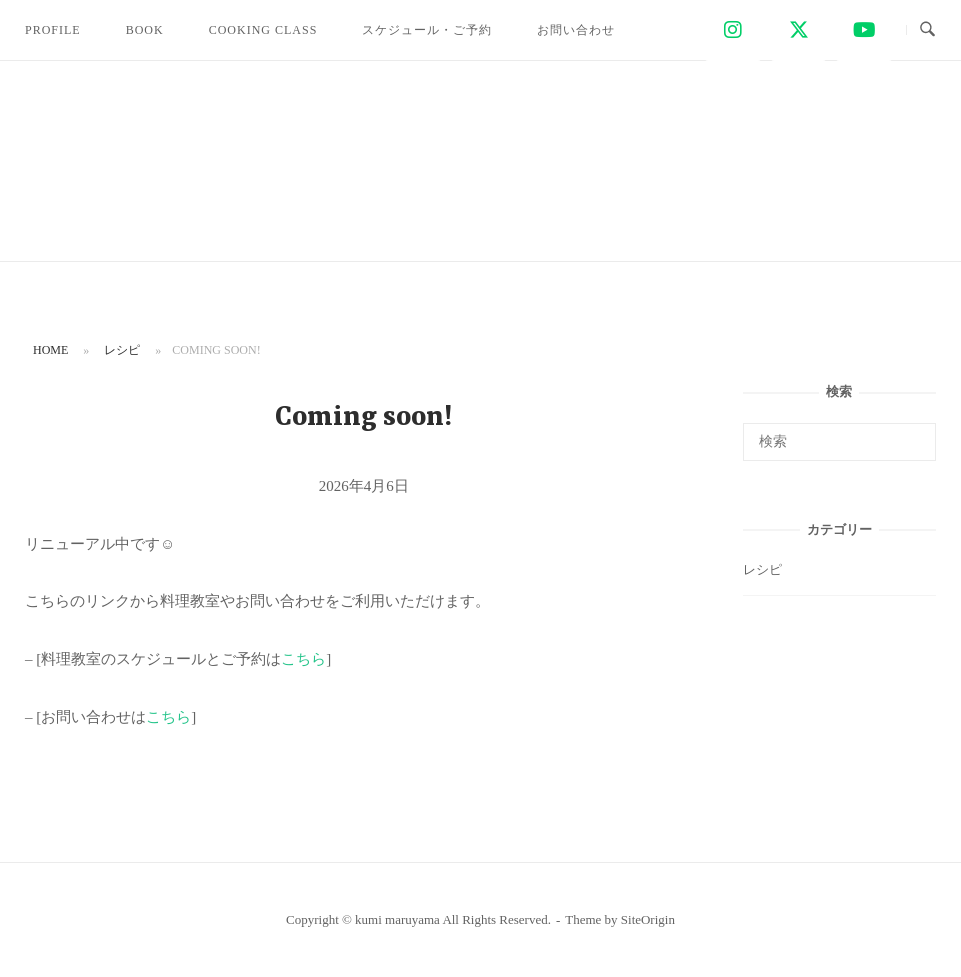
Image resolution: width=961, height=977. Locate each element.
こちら (303, 659)
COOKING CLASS (263, 30)
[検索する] (839, 442)
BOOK (145, 30)
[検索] (913, 433)
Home (50, 350)
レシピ (122, 350)
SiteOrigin (648, 919)
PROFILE (53, 30)
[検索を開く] (927, 30)
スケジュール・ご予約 (427, 30)
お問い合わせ (576, 30)
